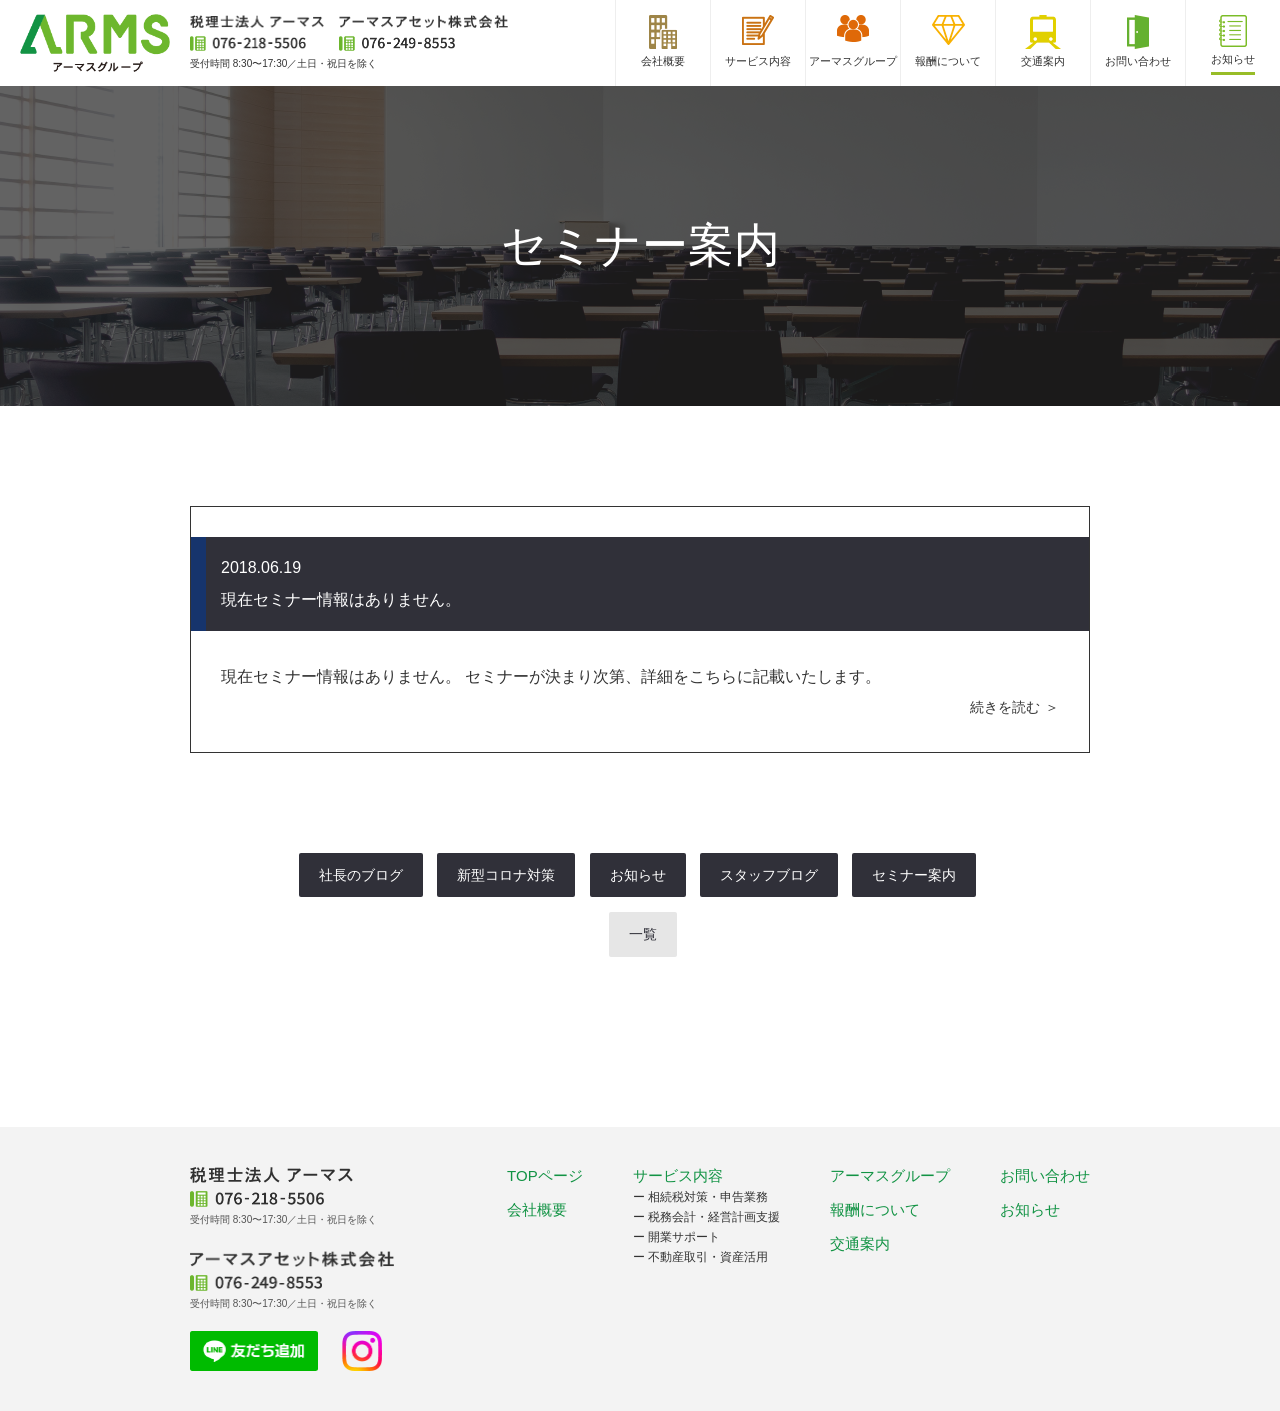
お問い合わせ (1045, 1175)
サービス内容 (678, 1175)
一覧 (643, 934)
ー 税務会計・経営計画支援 (706, 1217)
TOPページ (545, 1175)
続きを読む (1005, 707)
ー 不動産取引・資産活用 (700, 1257)
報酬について (875, 1209)
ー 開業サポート (676, 1237)
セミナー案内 (914, 875)
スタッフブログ (769, 875)
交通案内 (860, 1243)
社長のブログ (361, 875)
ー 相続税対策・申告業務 (700, 1197)
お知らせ (638, 875)
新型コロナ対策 (506, 875)
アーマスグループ (890, 1175)
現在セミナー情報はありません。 (341, 599)
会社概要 (537, 1209)
